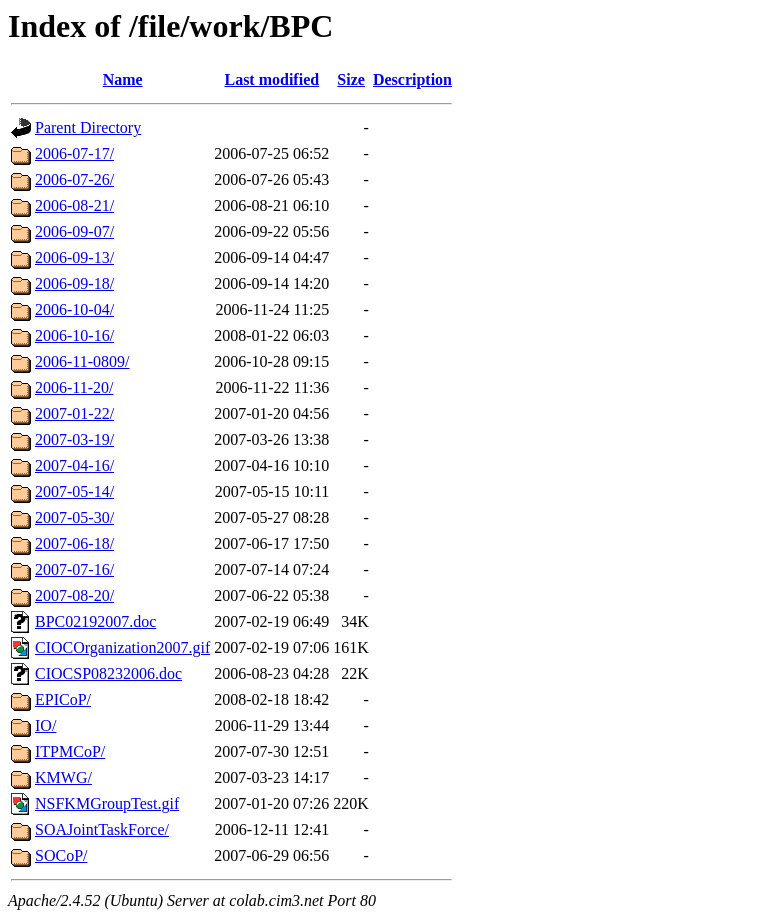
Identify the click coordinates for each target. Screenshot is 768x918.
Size (351, 79)
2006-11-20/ (74, 387)
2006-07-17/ (74, 153)
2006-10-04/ (74, 309)
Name (123, 79)
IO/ (45, 725)
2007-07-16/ (74, 569)
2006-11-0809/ (82, 361)
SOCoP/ (61, 855)
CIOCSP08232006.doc (108, 673)
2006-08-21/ (74, 205)
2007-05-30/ (74, 517)
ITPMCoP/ (70, 751)
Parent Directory (88, 127)
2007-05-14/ (74, 491)
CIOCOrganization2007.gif (122, 647)
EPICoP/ (63, 699)
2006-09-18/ (74, 283)
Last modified (271, 79)
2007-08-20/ (74, 595)
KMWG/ (63, 777)
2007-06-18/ (74, 543)
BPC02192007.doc (95, 621)
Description (412, 79)
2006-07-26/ (74, 179)
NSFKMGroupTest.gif (107, 803)
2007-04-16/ (74, 465)
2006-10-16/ (74, 335)
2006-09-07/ (74, 231)
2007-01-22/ (74, 413)
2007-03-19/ (74, 439)
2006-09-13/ (74, 257)
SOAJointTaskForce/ (102, 829)
